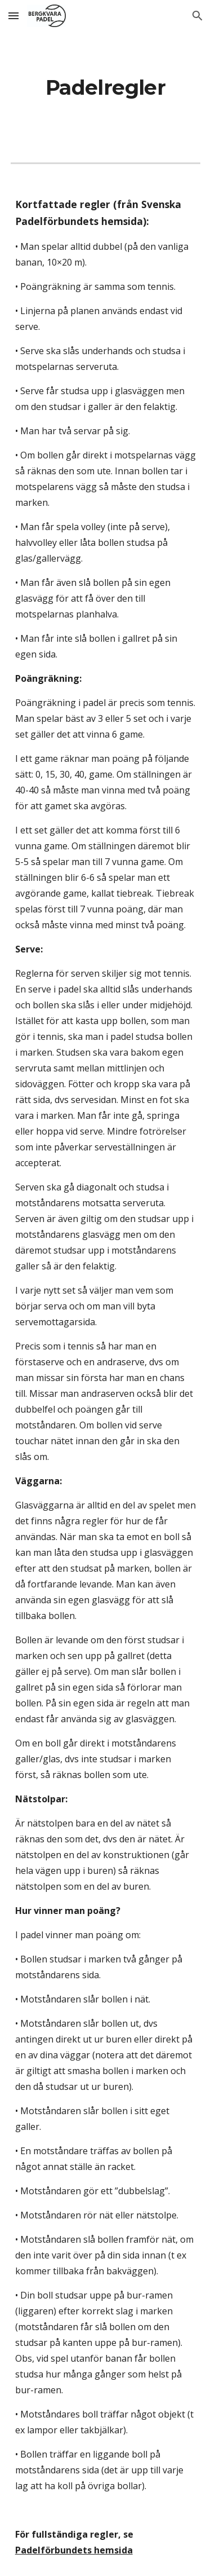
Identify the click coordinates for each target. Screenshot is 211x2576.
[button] (13, 15)
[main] (106, 88)
